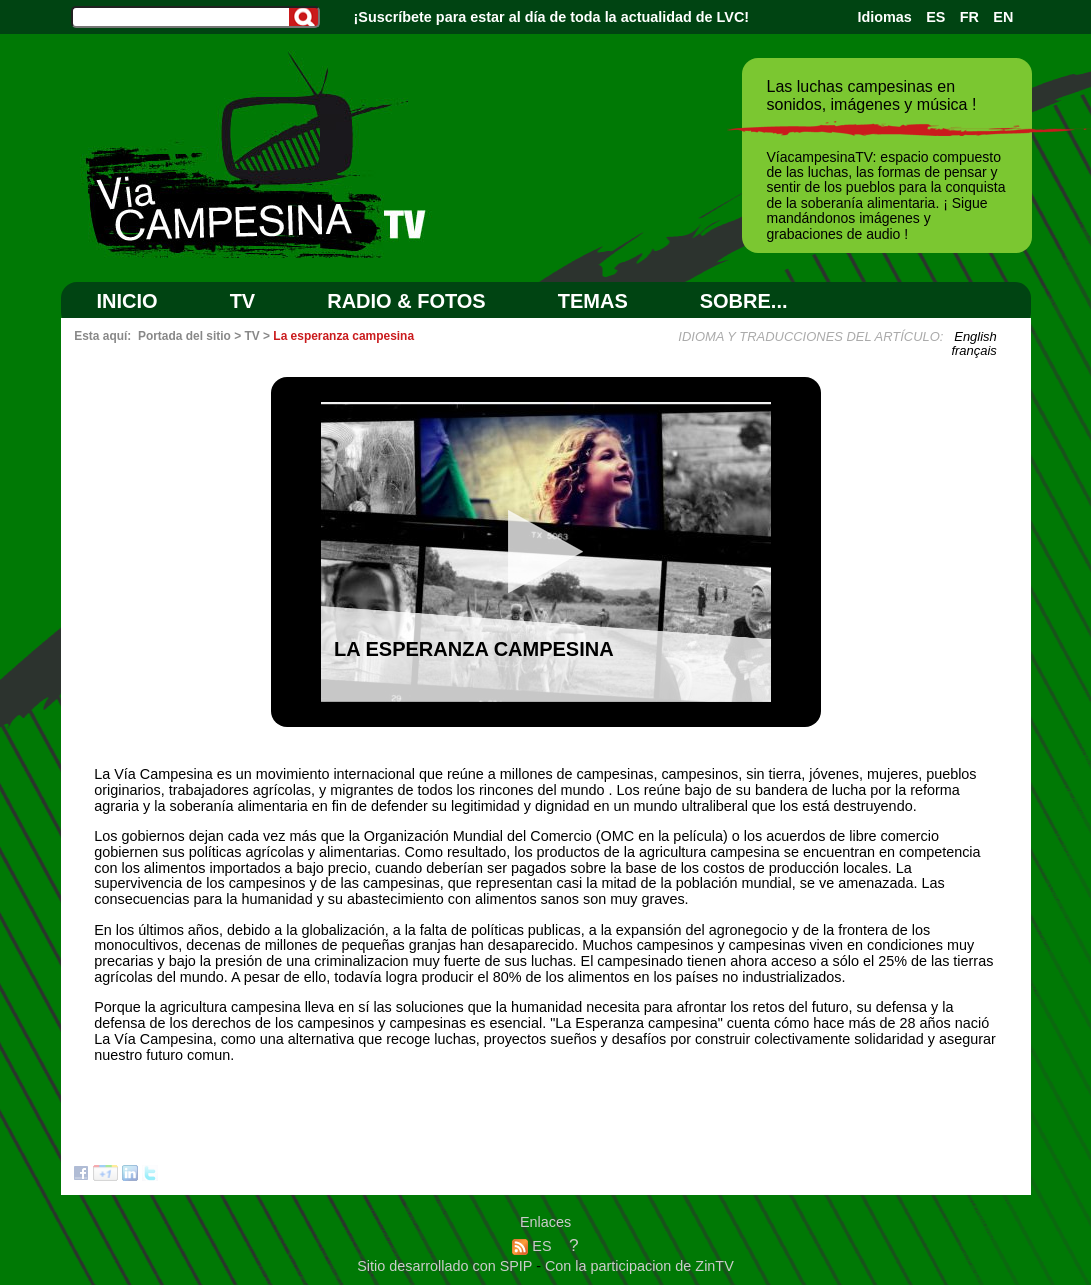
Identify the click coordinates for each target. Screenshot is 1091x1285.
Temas (593, 301)
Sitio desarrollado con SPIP (446, 1266)
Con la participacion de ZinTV (639, 1266)
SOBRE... (744, 301)
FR (969, 17)
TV (243, 301)
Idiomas (884, 17)
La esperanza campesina (343, 336)
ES (935, 17)
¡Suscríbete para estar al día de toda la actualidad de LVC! (552, 17)
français (973, 350)
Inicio (127, 301)
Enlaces (545, 1222)
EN (1003, 17)
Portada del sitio (184, 336)
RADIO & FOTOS (406, 301)
